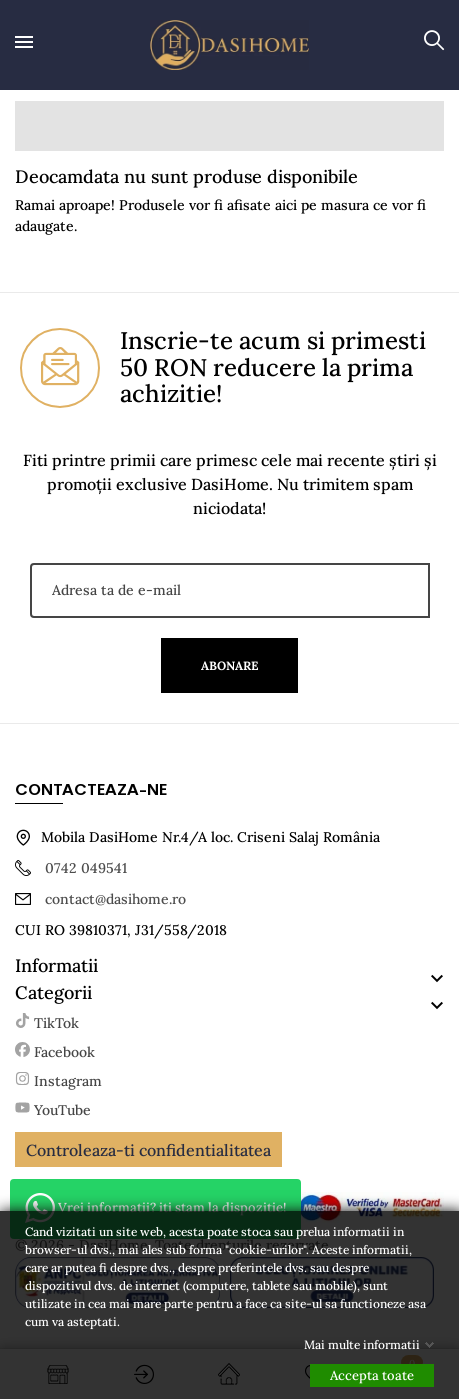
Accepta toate (372, 1375)
